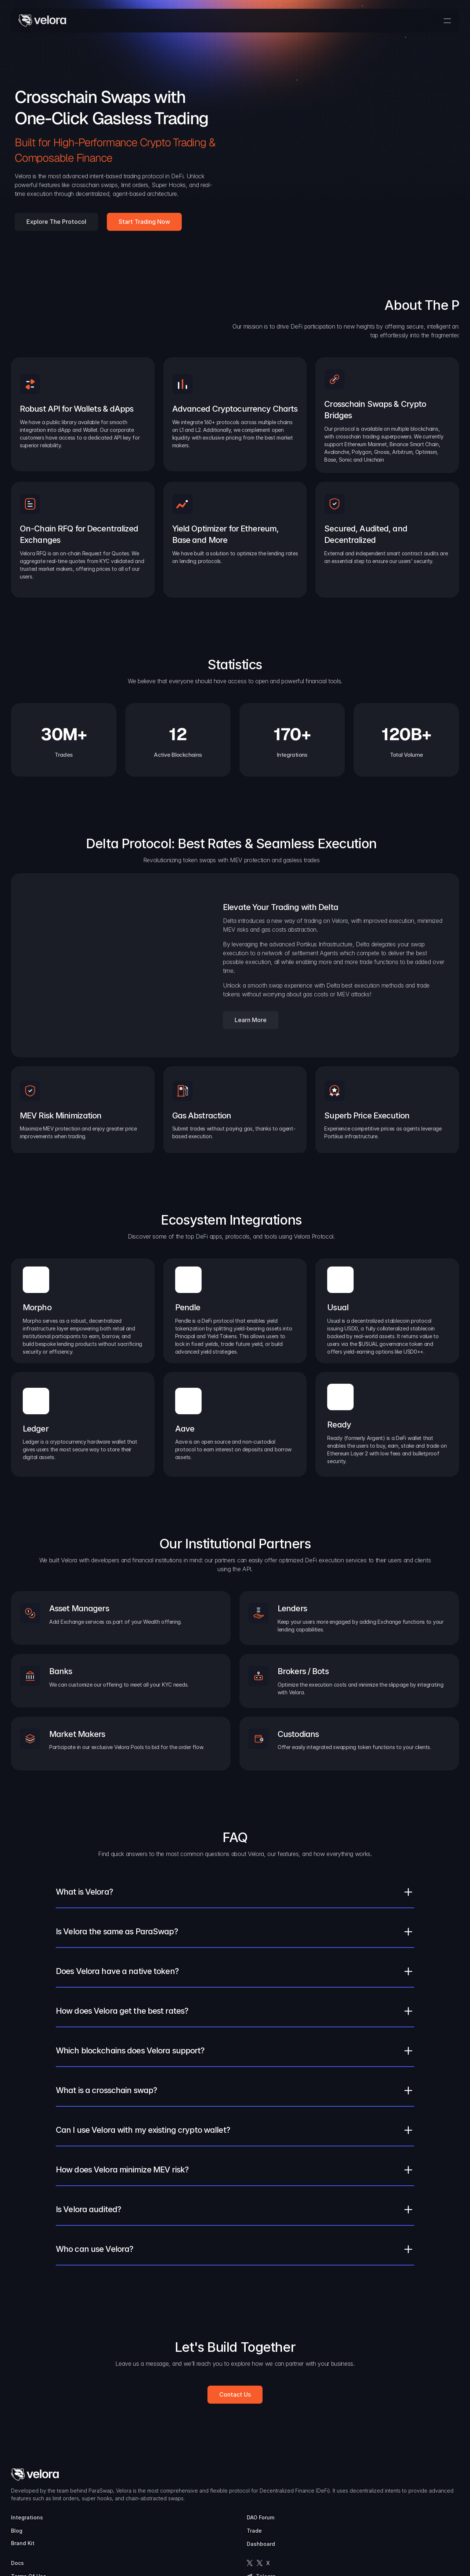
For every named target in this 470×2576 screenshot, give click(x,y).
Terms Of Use (378, 2488)
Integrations (270, 2475)
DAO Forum (323, 2475)
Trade (316, 2488)
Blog (259, 2488)
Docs (367, 2475)
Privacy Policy (379, 2501)
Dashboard (323, 2501)
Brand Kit (265, 2500)
